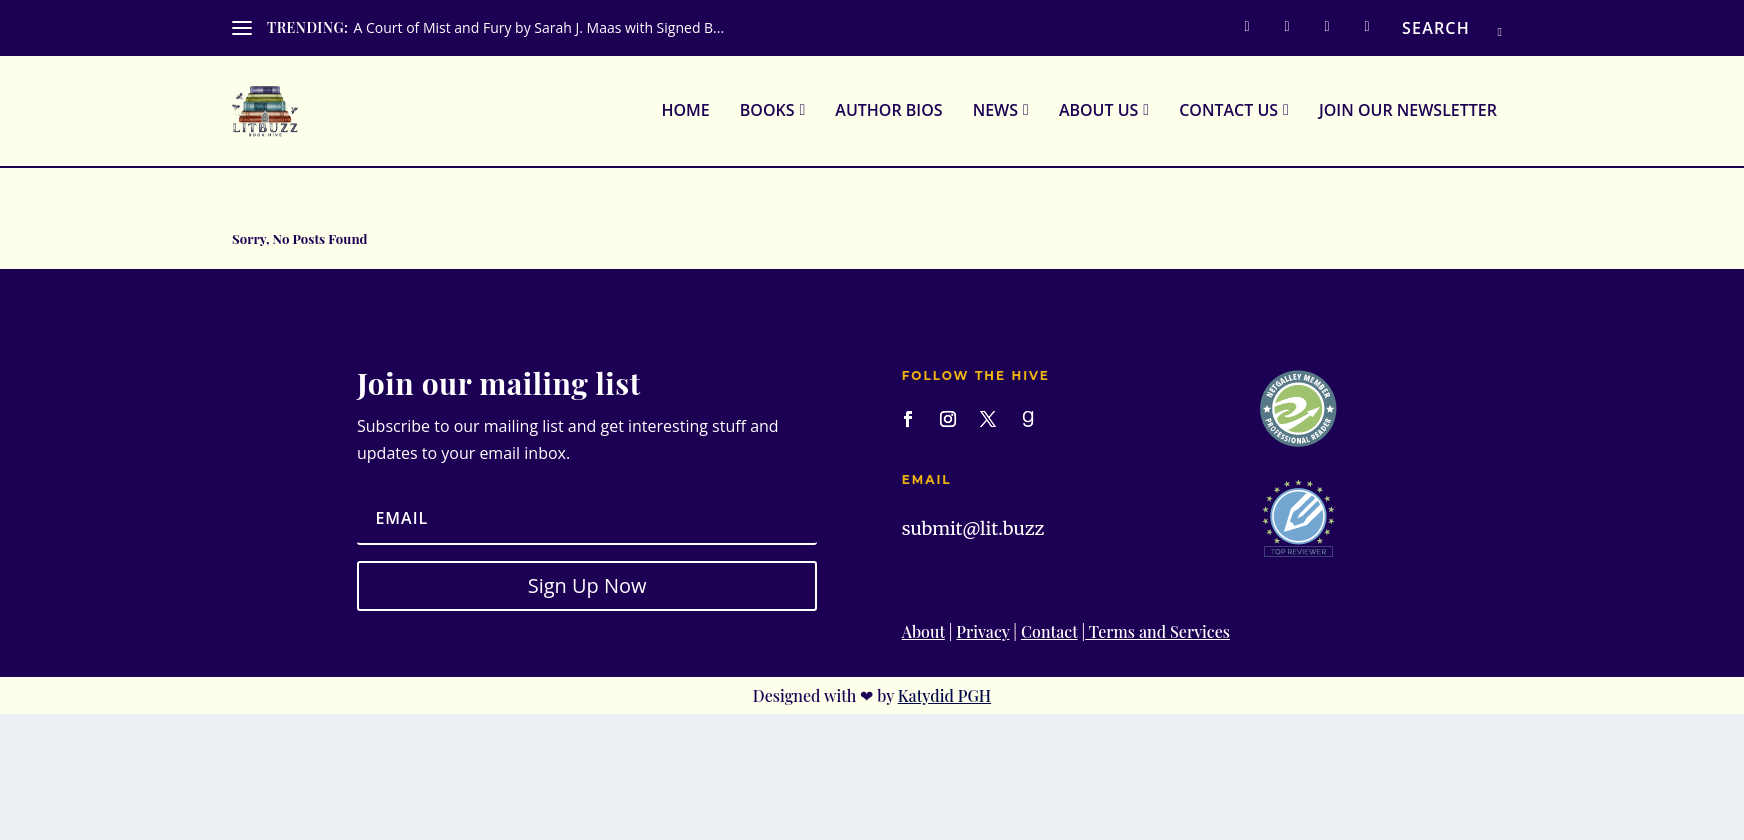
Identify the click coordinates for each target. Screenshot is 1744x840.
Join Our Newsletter (1408, 113)
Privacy (982, 633)
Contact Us (1228, 113)
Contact (1049, 633)
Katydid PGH (944, 697)
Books (767, 113)
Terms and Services (1157, 633)
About (923, 633)
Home (685, 113)
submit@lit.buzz (973, 530)
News (995, 113)
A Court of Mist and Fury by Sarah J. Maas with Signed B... (538, 27)
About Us (1098, 113)
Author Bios (888, 113)
